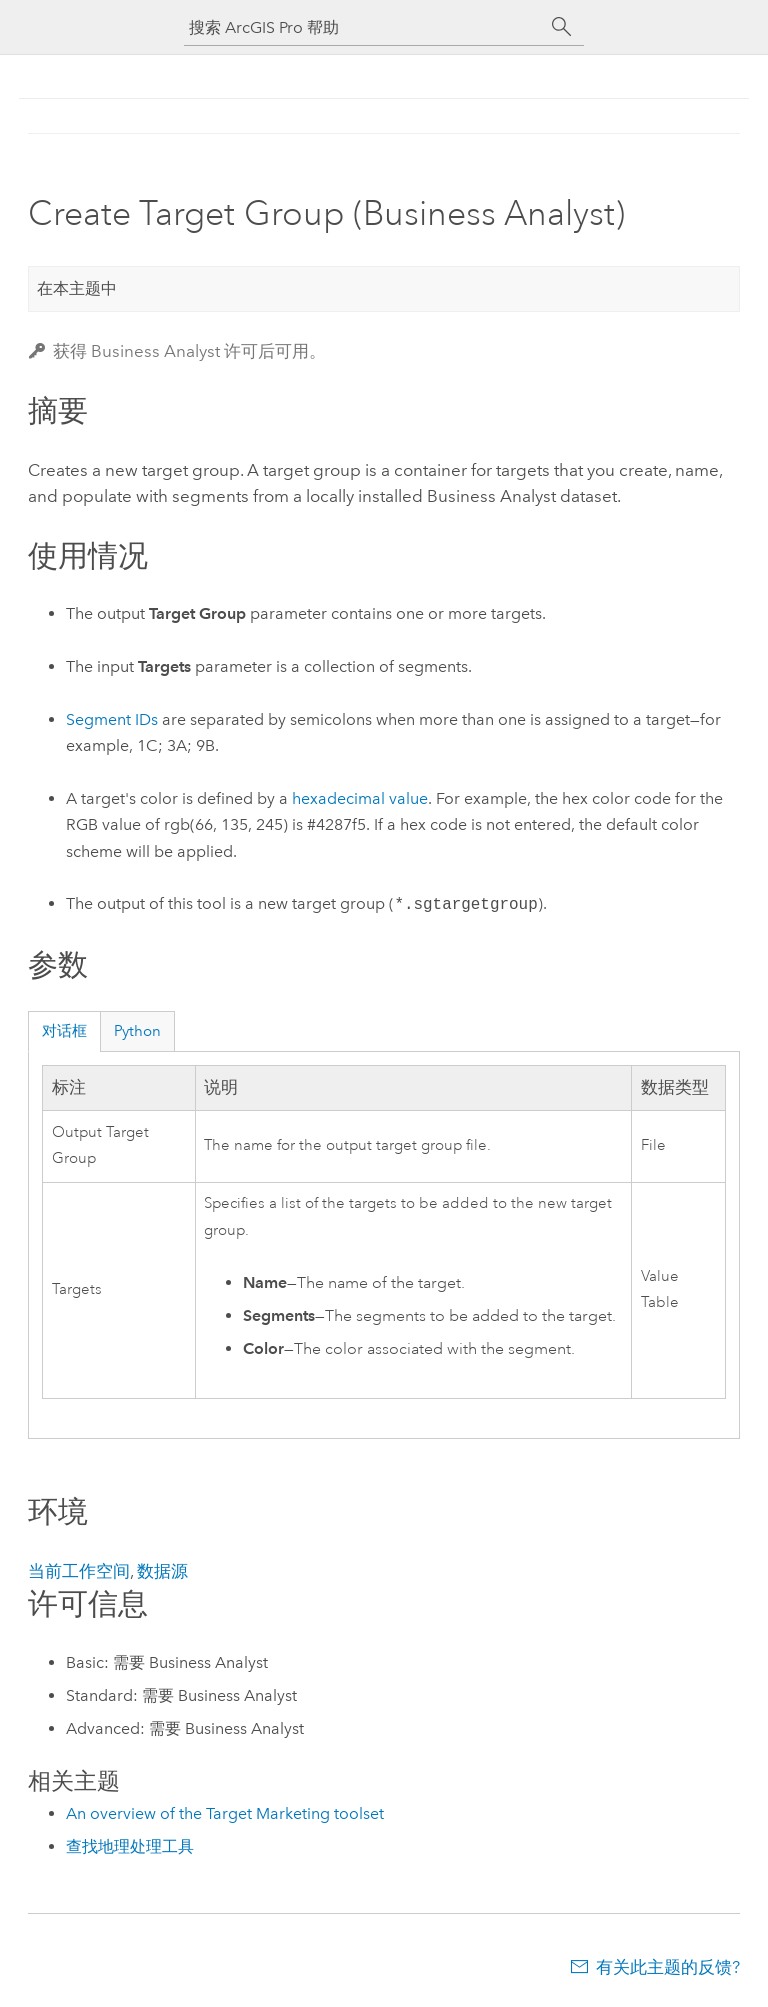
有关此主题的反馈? (668, 1967)
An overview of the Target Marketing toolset (225, 1813)
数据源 (162, 1571)
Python (137, 1031)
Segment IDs (112, 719)
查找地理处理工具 (130, 1846)
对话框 (64, 1031)
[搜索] (562, 27)
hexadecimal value (360, 798)
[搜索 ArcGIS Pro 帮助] (364, 27)
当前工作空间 (79, 1571)
